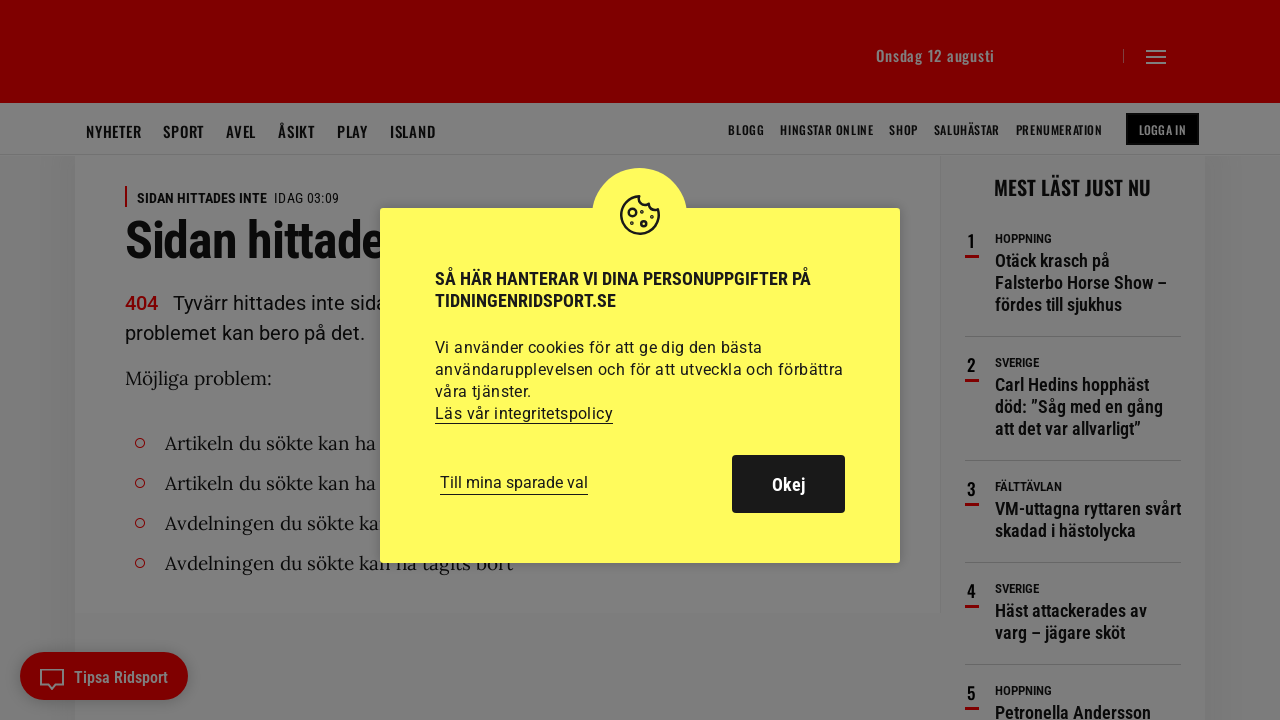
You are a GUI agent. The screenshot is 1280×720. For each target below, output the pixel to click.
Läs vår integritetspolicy (524, 413)
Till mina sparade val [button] (514, 482)
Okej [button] (788, 484)
